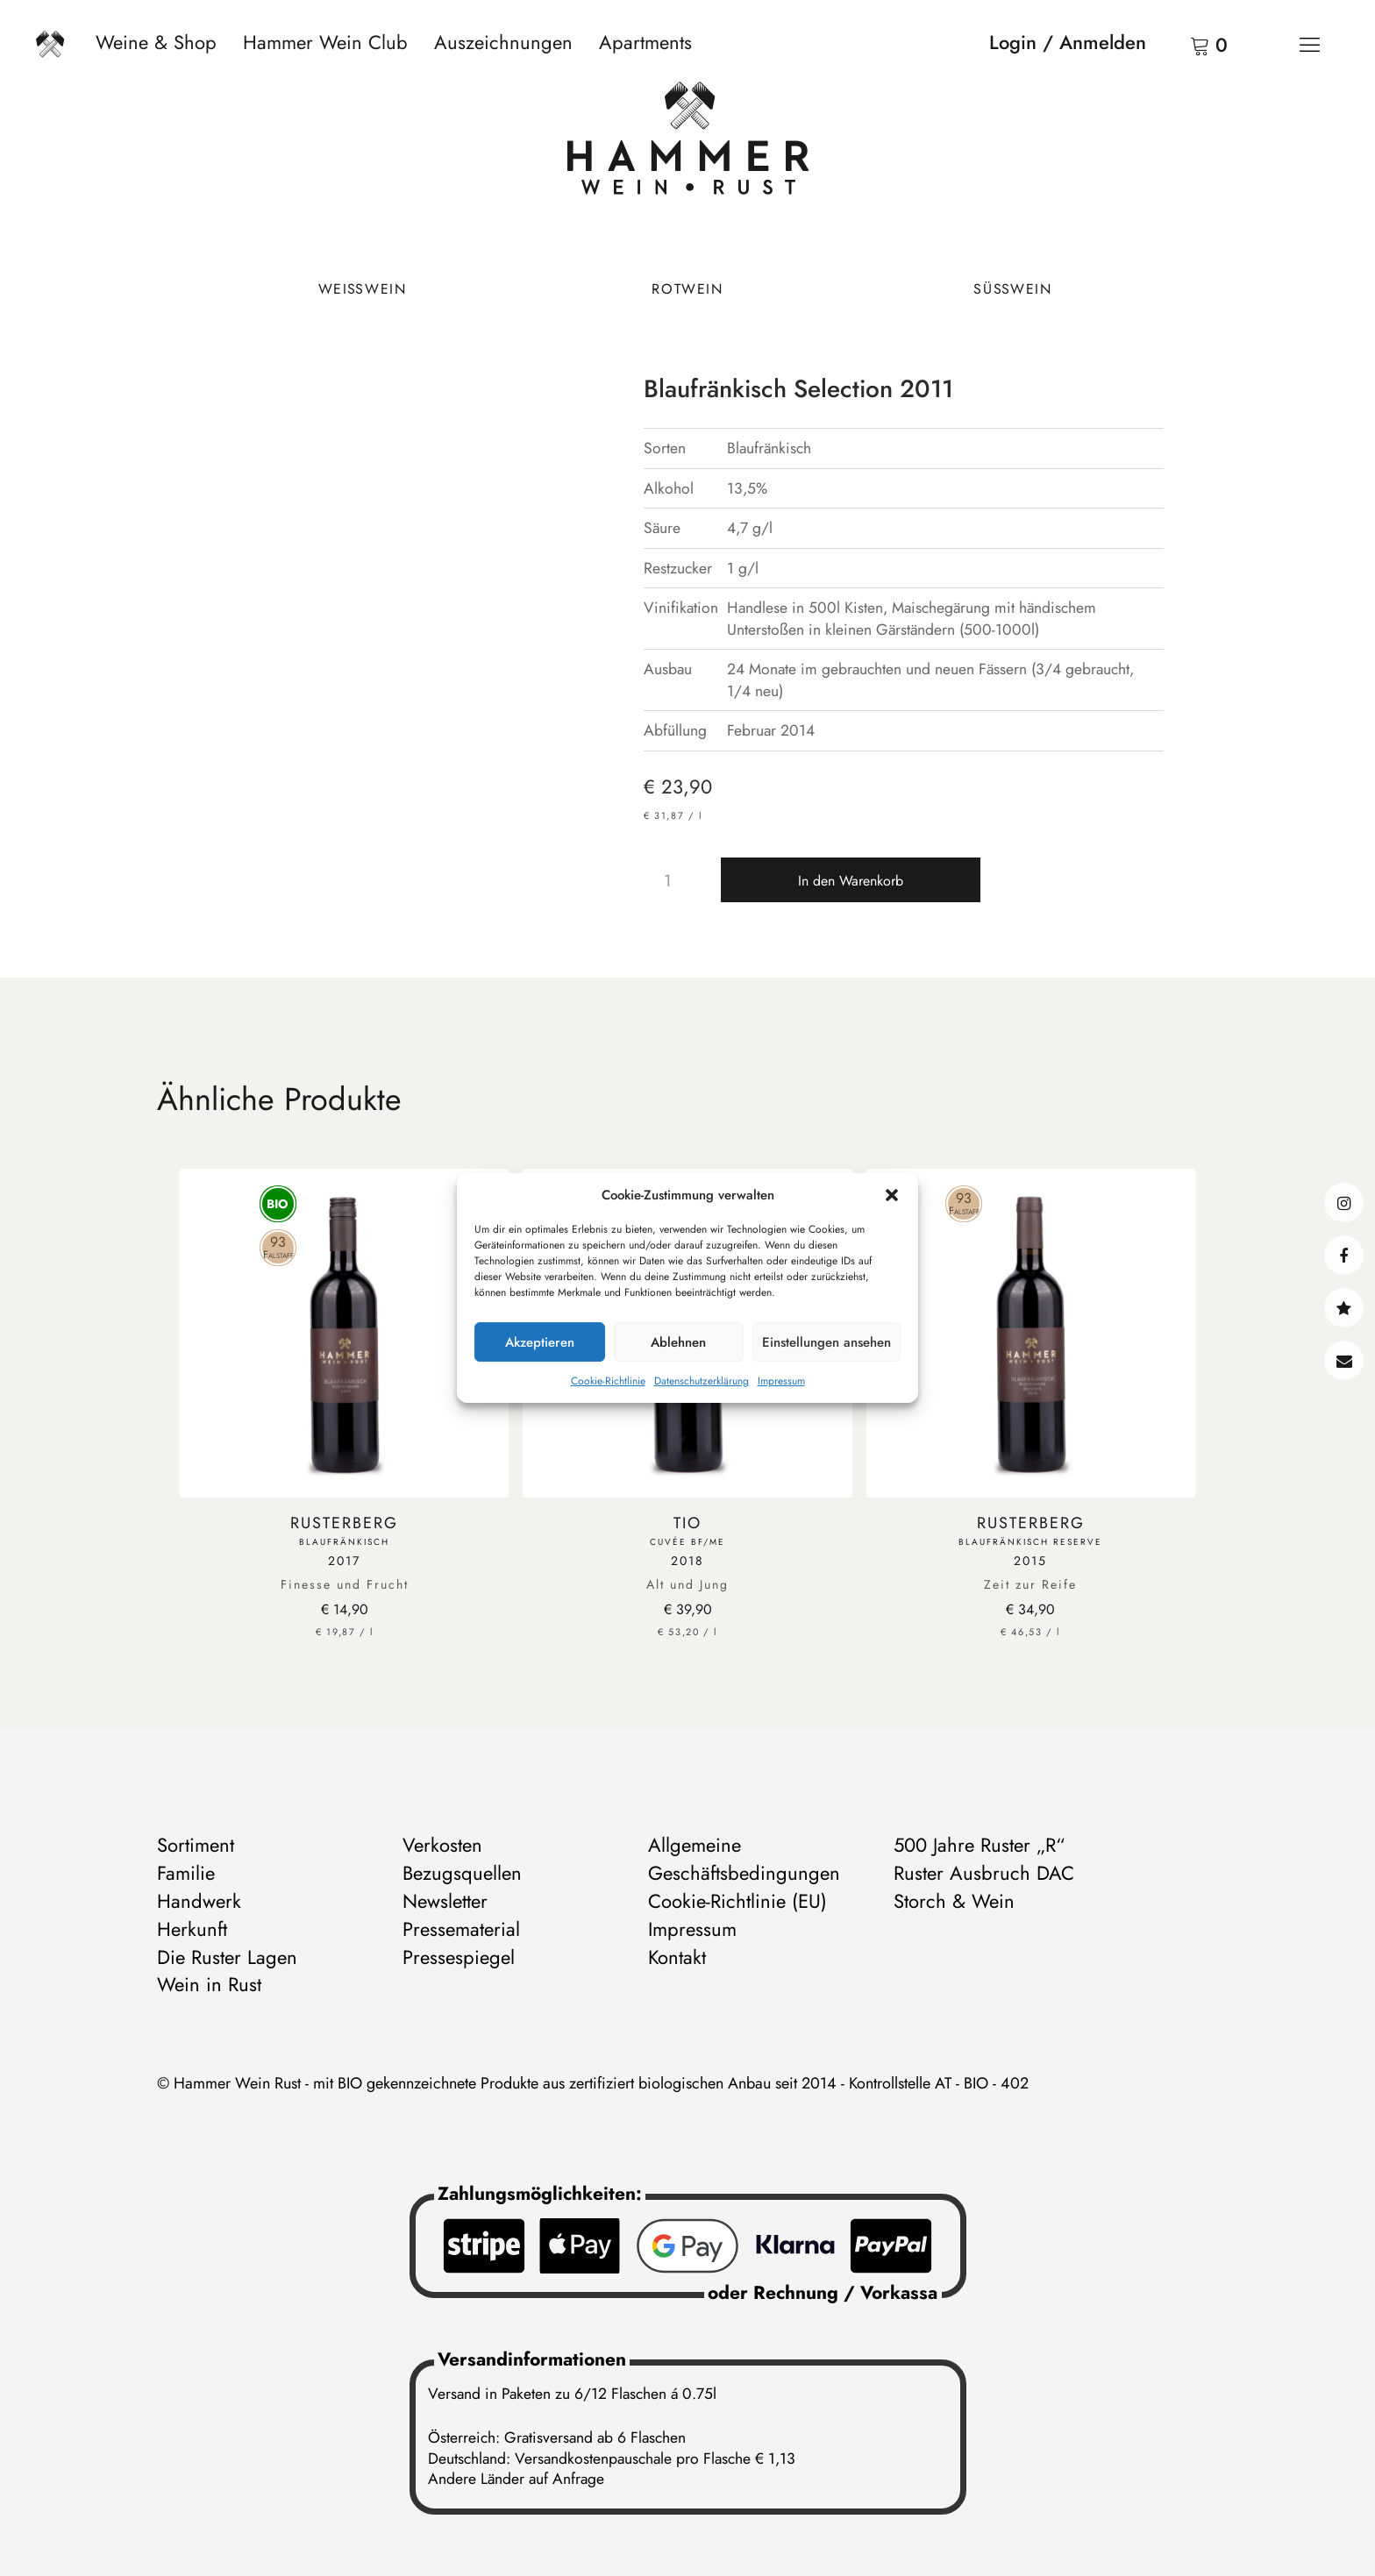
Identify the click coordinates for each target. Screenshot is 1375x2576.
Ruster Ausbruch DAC (984, 1873)
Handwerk (199, 1901)
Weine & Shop (156, 42)
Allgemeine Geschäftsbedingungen (744, 1859)
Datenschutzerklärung (701, 1381)
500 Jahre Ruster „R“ (979, 1845)
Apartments (645, 42)
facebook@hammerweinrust (1344, 1255)
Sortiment (195, 1845)
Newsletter (445, 1901)
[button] (892, 1195)
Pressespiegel (459, 1957)
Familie (186, 1873)
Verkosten (442, 1845)
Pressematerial (461, 1929)
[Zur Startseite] (688, 142)
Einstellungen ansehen (826, 1342)
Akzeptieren (539, 1342)
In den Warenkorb (850, 881)
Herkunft (192, 1929)
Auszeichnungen (503, 42)
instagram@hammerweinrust (1344, 1202)
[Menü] (1309, 44)
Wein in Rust (209, 1984)
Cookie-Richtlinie (608, 1381)
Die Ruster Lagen (227, 1957)
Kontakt (1344, 1360)
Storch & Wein (954, 1901)
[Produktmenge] (674, 880)
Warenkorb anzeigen (1177, 44)
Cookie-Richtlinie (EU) (737, 1901)
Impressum (781, 1381)
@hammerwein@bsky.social (1344, 1307)
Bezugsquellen (462, 1873)
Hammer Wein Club (325, 42)
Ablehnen (678, 1342)
